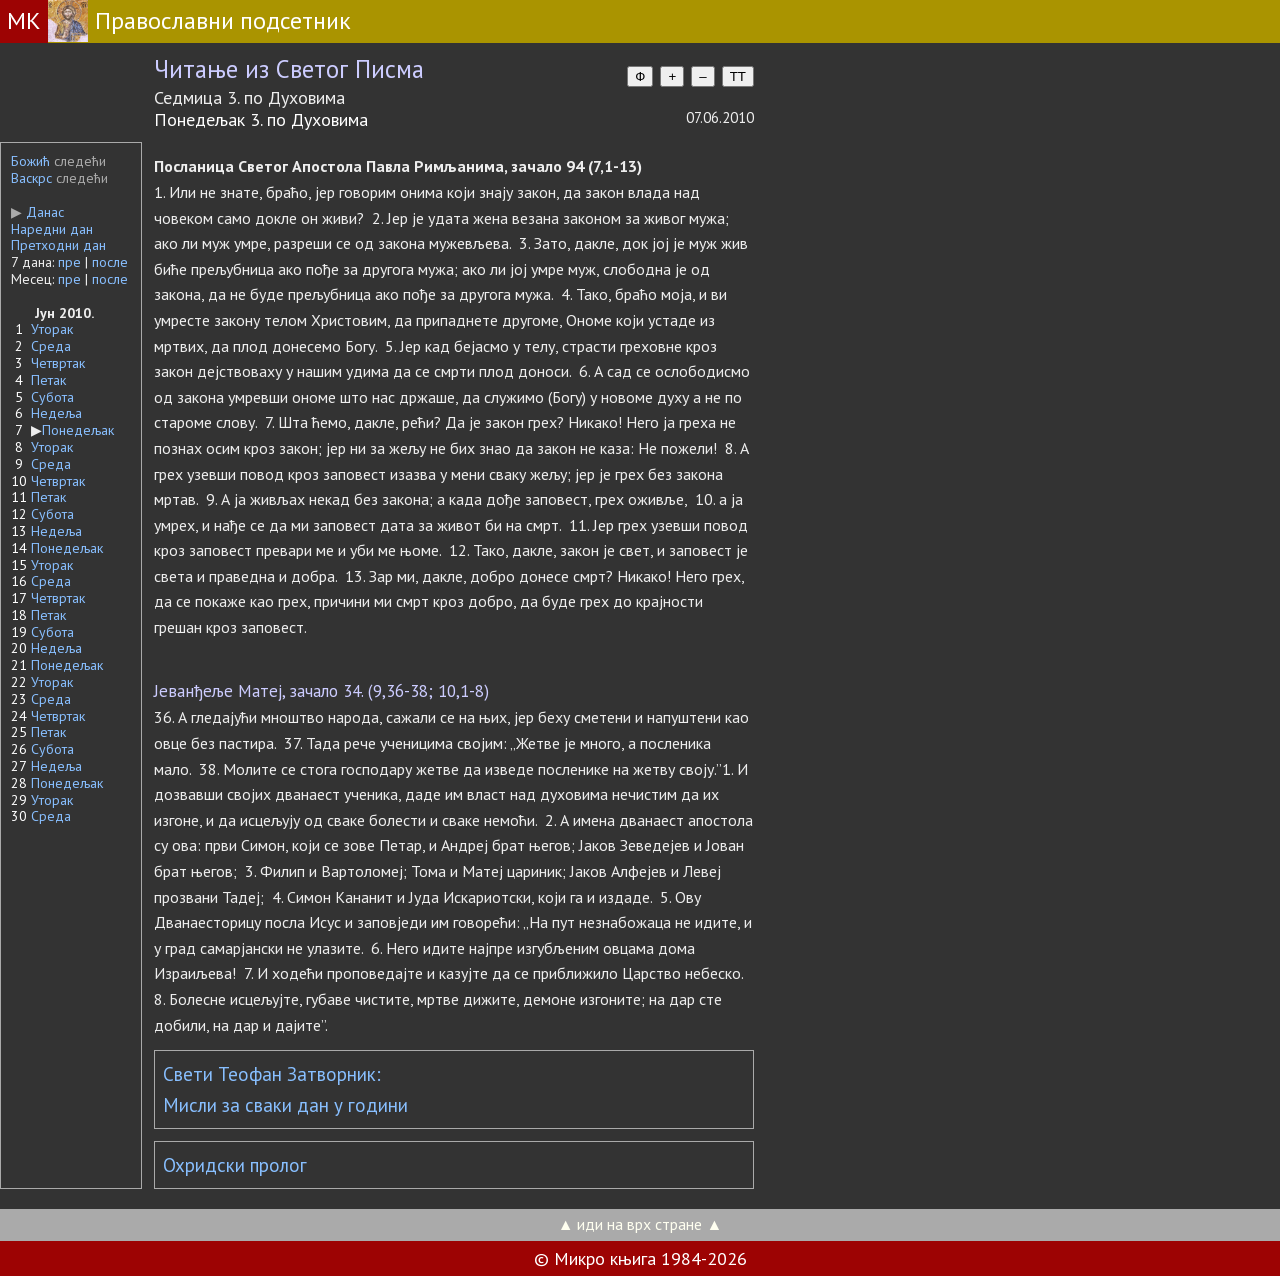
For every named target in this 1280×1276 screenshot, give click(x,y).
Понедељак (78, 430)
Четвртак (58, 363)
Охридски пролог (235, 1165)
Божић (30, 161)
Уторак (52, 329)
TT (738, 76)
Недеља (56, 413)
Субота (52, 397)
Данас (37, 212)
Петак (48, 380)
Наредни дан (52, 229)
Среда (51, 346)
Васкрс (31, 178)
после (110, 262)
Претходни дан (58, 245)
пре (69, 262)
